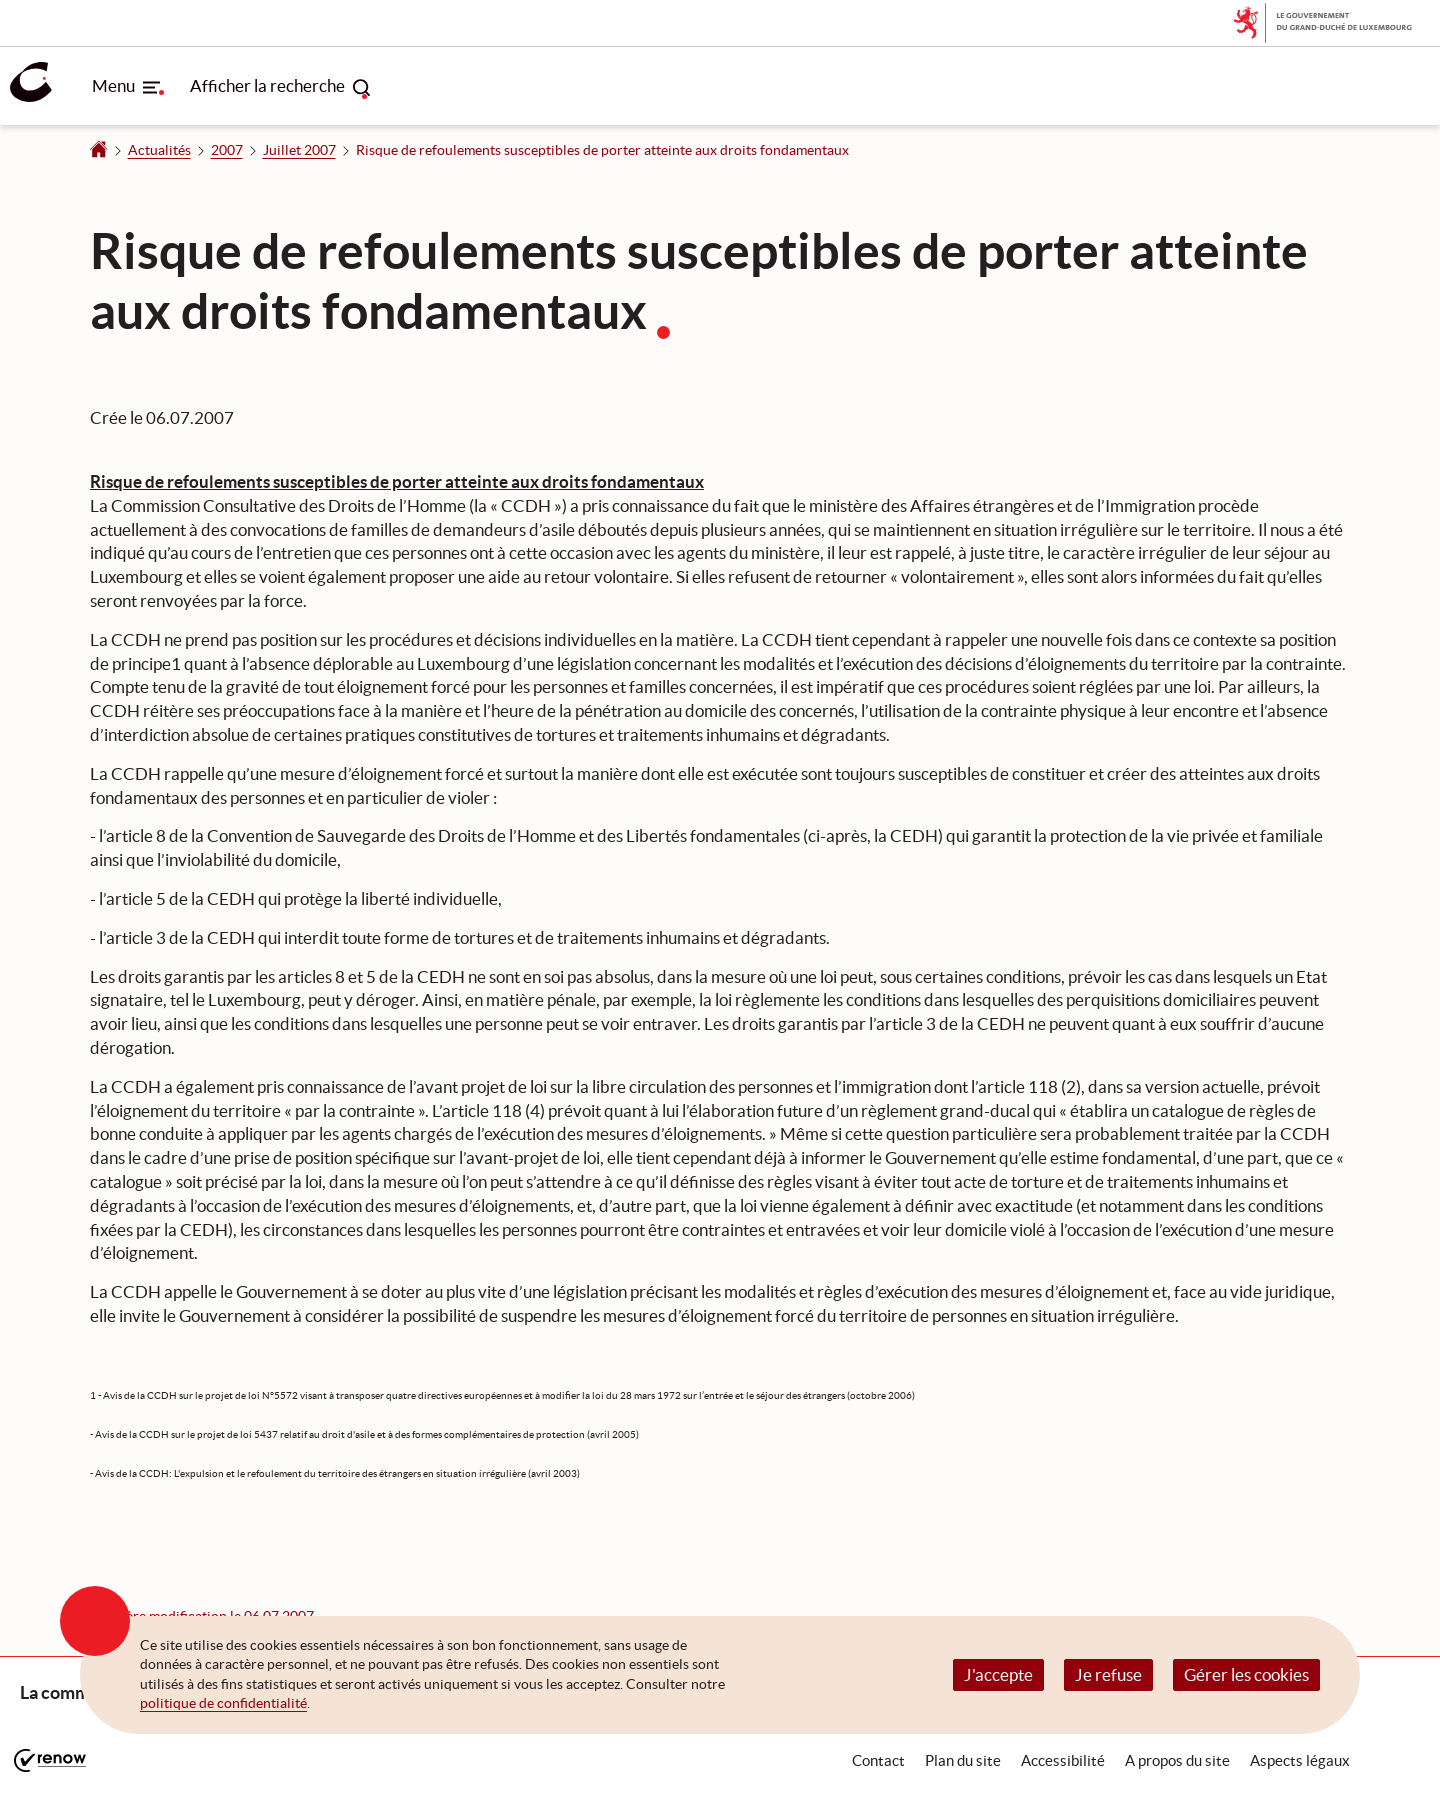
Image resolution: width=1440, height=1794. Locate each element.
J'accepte (998, 1674)
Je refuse (1108, 1674)
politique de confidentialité (223, 1703)
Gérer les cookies (1246, 1674)
